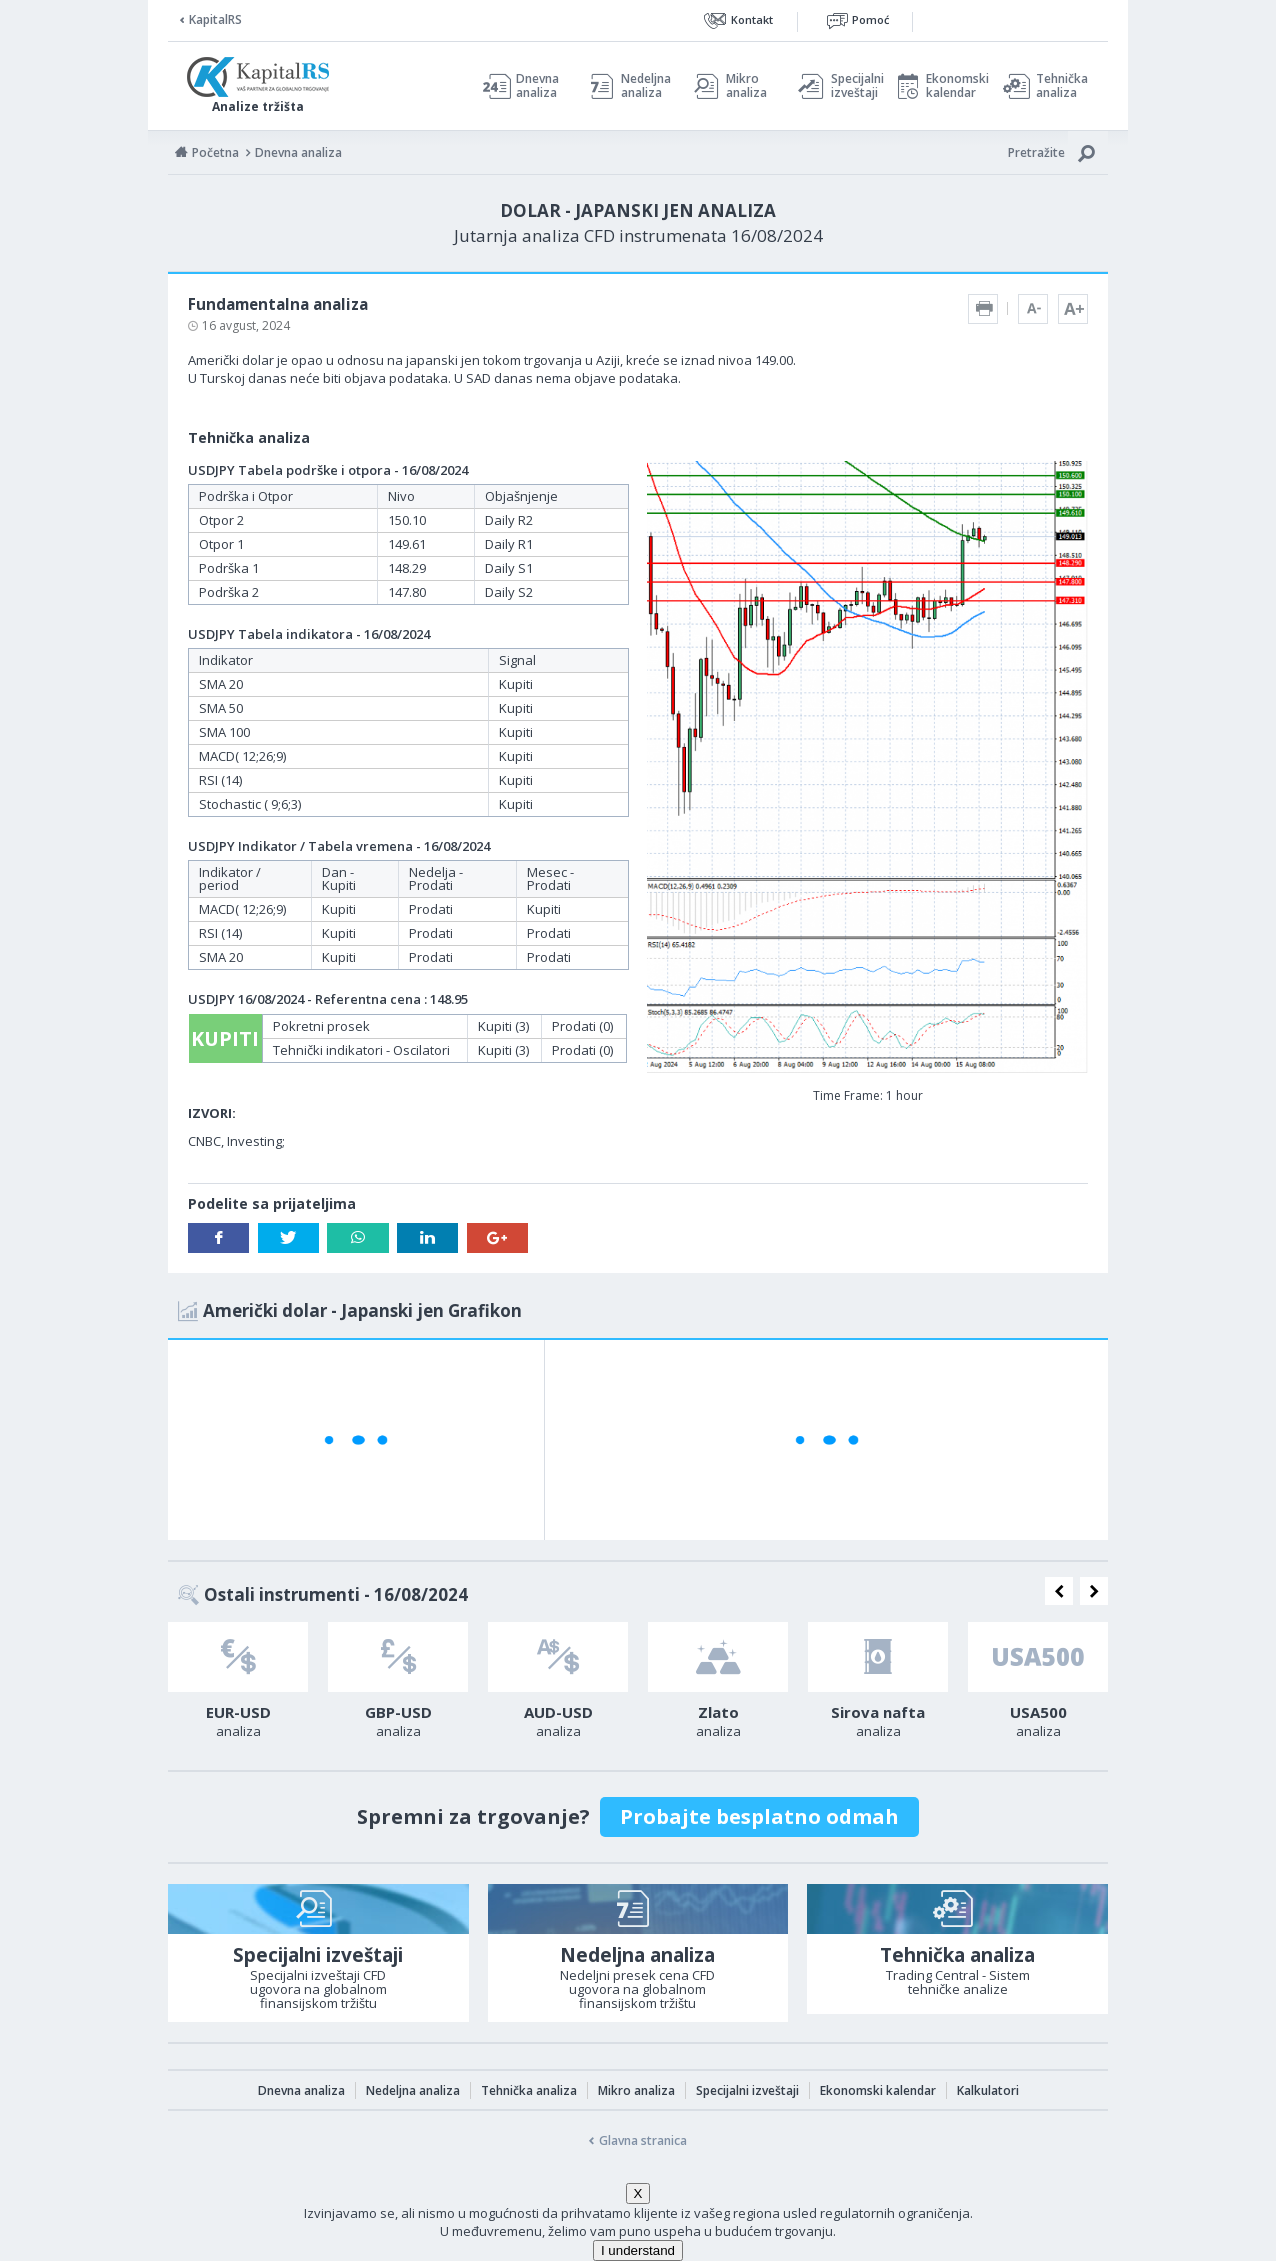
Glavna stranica (643, 2140)
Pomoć (870, 19)
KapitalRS (215, 19)
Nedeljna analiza (646, 86)
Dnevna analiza (537, 86)
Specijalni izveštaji (852, 86)
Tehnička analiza (1062, 86)
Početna (215, 152)
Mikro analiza (746, 86)
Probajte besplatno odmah (759, 1816)
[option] (238, 1686)
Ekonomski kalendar (954, 86)
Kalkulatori (988, 2090)
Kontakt (752, 19)
